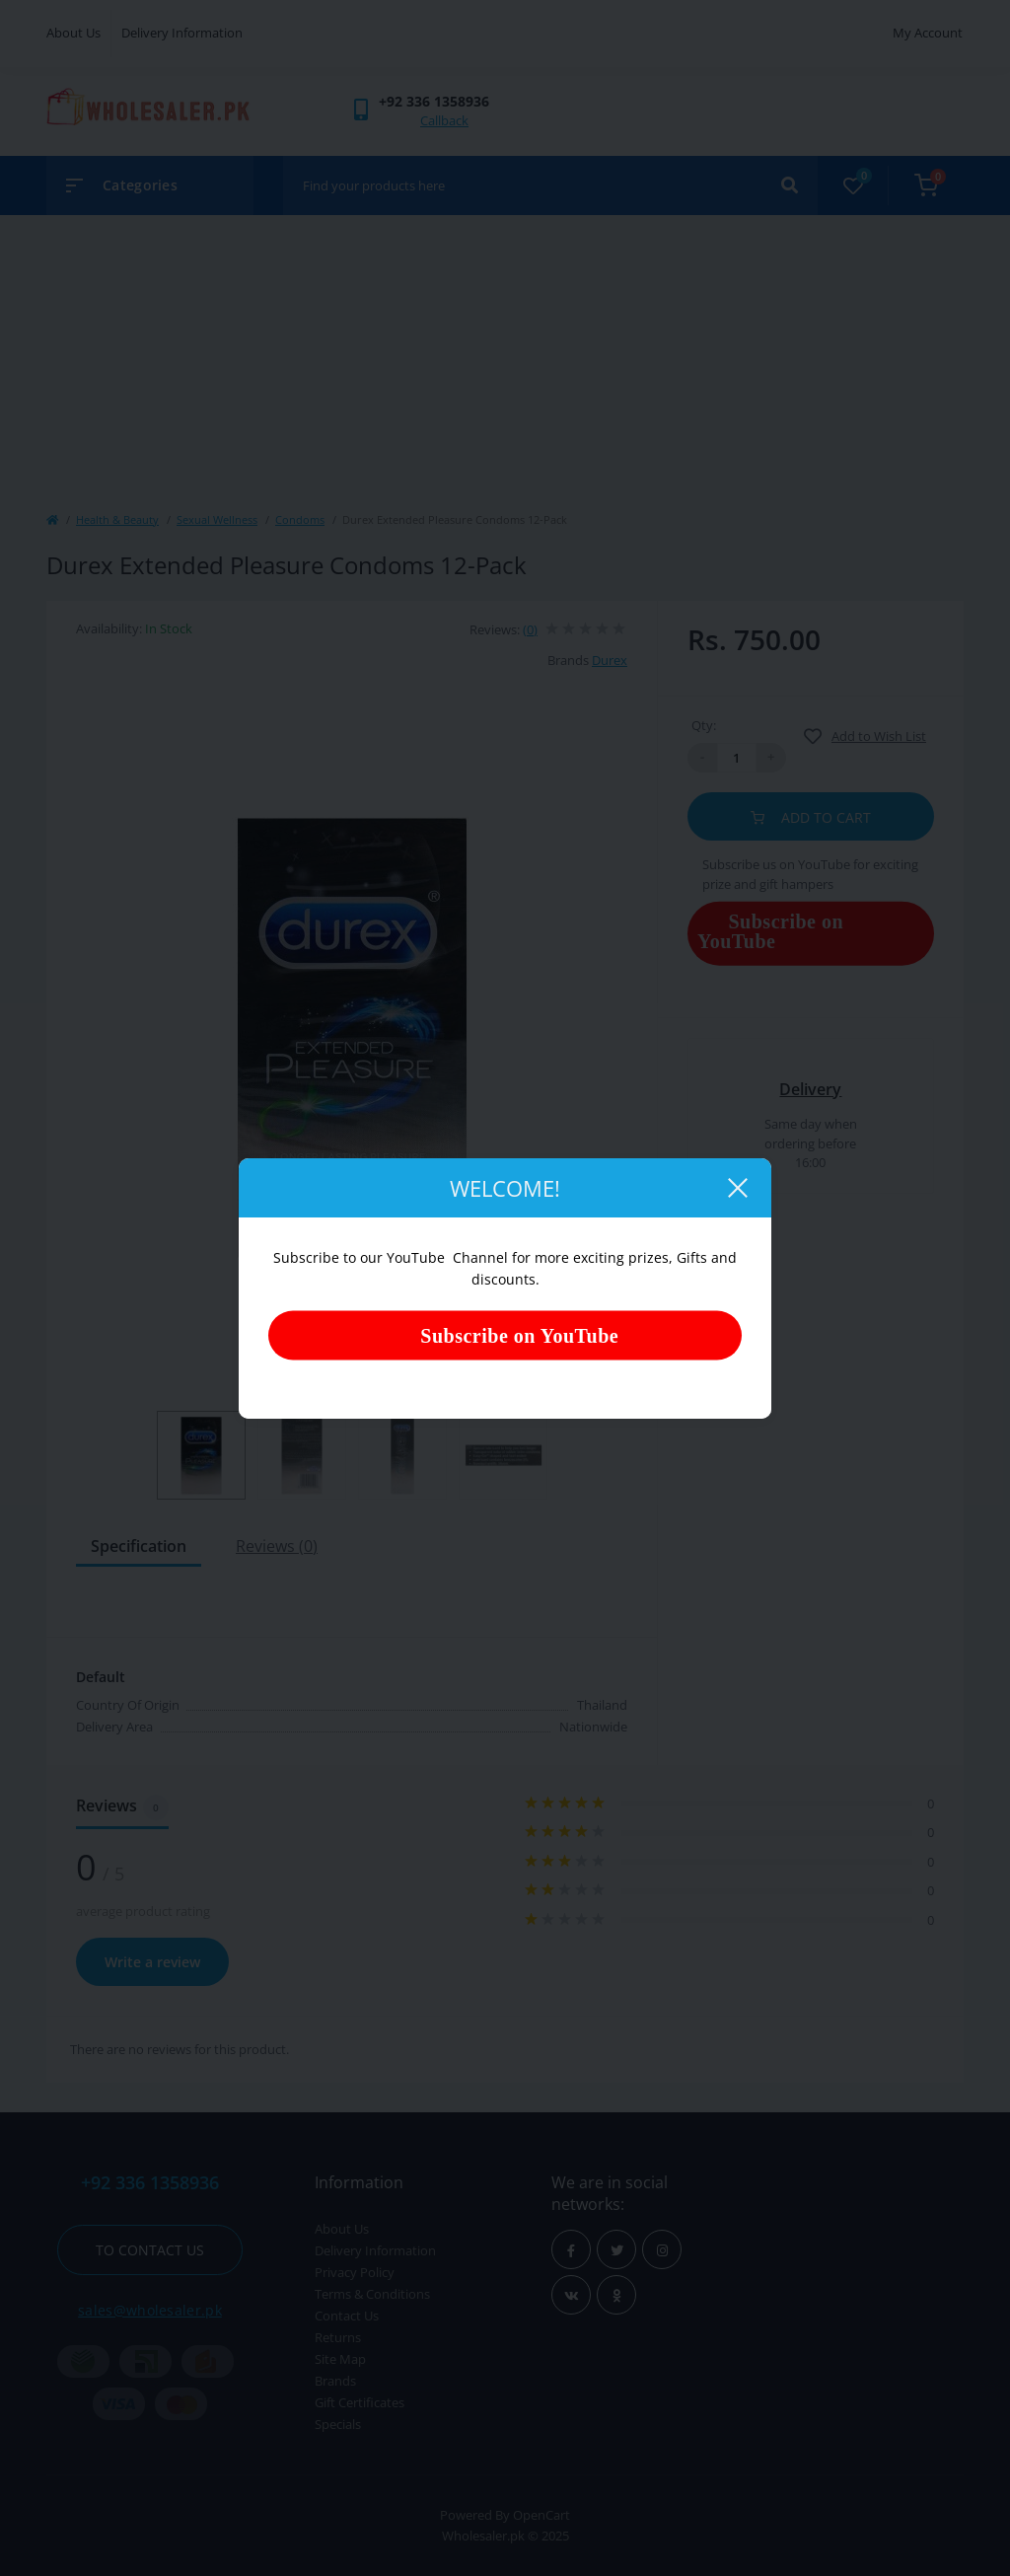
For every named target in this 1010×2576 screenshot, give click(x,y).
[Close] (736, 1188)
